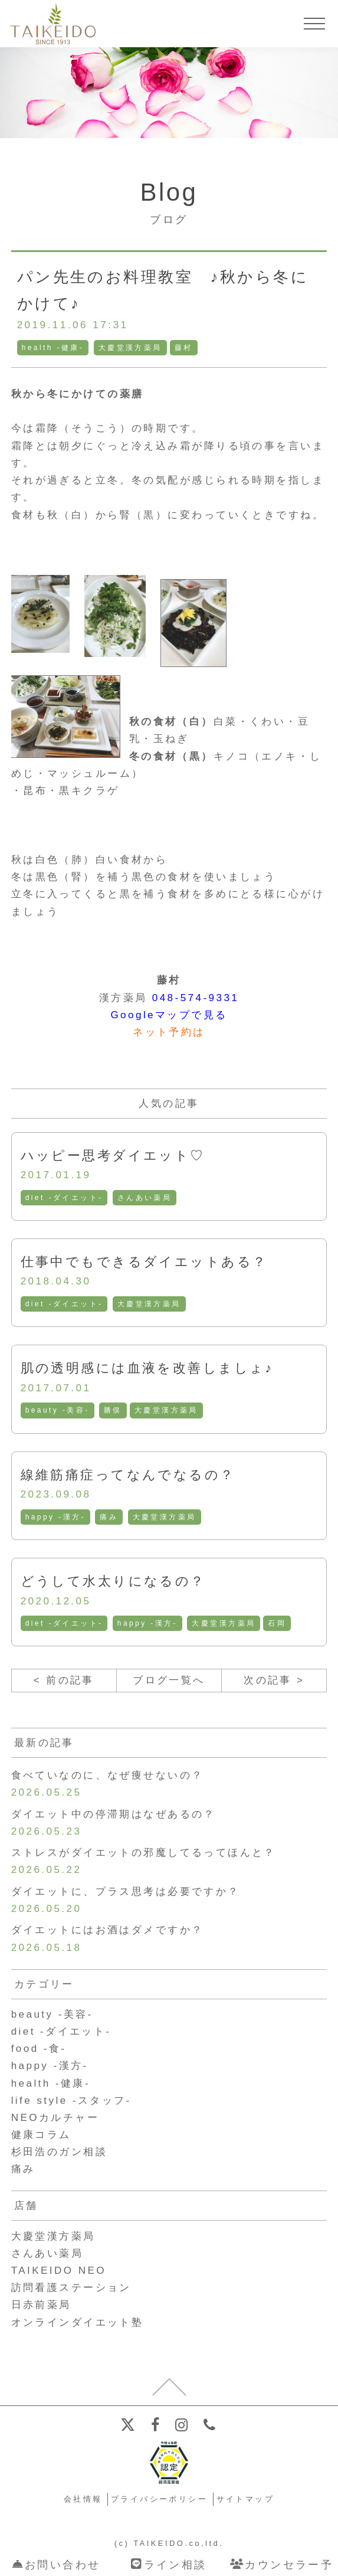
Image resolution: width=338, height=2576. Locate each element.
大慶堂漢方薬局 (130, 348)
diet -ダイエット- (64, 1198)
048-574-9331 (195, 997)
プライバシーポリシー (159, 2501)
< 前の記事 (64, 1681)
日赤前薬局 (41, 2307)
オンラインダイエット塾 (77, 2325)
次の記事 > (274, 1681)
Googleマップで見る (169, 1015)
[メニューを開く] (314, 23)
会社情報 (83, 2501)
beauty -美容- (57, 1411)
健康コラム (41, 2137)
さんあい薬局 (144, 1198)
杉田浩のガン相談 (59, 2154)
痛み (109, 1517)
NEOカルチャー (55, 2120)
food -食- (39, 2051)
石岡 (277, 1624)
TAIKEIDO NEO (59, 2273)
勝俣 (113, 1411)
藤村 (184, 348)
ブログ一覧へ (169, 1681)
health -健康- (53, 348)
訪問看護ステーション (71, 2290)
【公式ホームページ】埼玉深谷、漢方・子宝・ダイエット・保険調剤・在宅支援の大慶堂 (53, 23)
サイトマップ (245, 2501)
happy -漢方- (55, 1517)
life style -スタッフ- (71, 2102)
